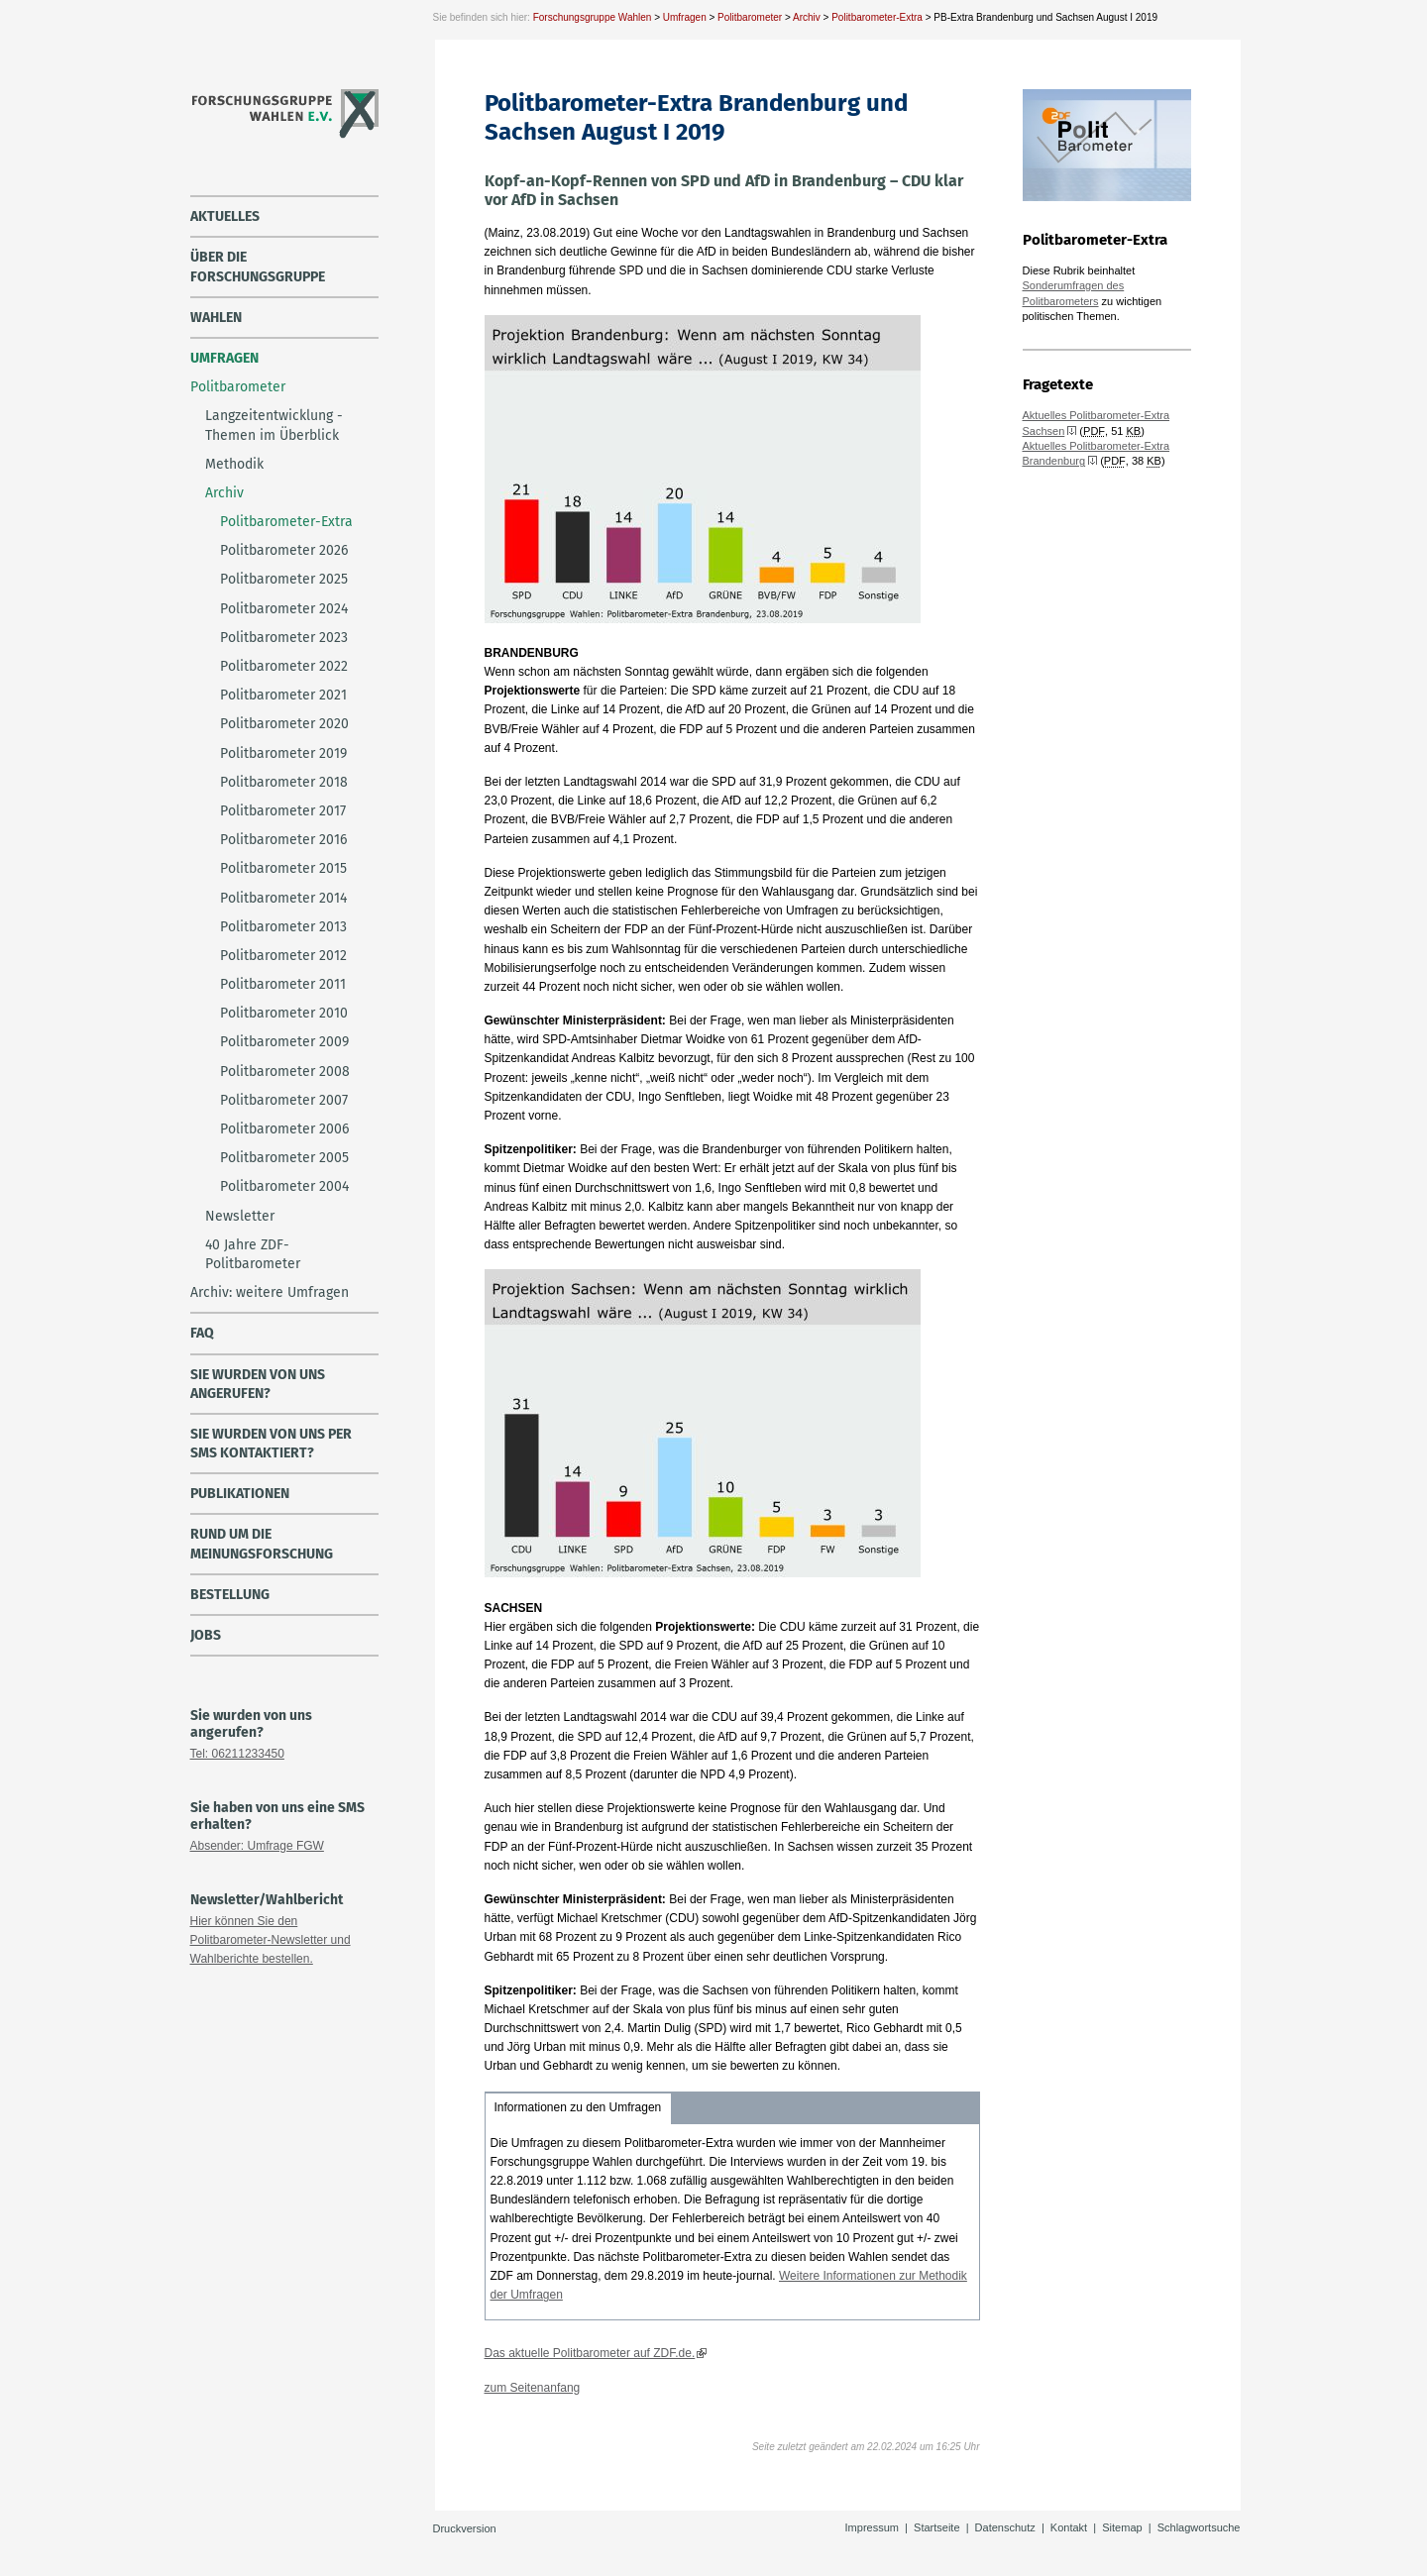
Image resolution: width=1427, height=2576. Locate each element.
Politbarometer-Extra (877, 17)
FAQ (202, 1333)
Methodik (234, 464)
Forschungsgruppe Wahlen (592, 17)
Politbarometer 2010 (284, 1013)
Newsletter (239, 1216)
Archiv (807, 17)
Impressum (872, 2527)
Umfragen (685, 17)
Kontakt (1068, 2527)
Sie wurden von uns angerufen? (257, 1384)
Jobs (205, 1635)
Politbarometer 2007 (284, 1100)
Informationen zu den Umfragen (578, 2107)
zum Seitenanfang (533, 2388)
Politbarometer (749, 17)
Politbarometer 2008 (285, 1071)
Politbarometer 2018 (284, 782)
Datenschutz (1005, 2527)
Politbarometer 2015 (283, 868)
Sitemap (1122, 2527)
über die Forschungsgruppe (257, 266)
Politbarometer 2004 (284, 1186)
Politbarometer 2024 (284, 608)
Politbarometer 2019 (283, 753)
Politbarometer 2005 (284, 1157)
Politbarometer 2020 (284, 723)
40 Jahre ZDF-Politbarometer (252, 1254)
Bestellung (230, 1594)
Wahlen (216, 317)
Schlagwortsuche (1199, 2527)
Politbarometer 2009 (284, 1041)
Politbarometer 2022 (284, 666)
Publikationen (239, 1493)
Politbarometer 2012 (283, 955)
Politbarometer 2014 (283, 898)
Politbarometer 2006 (284, 1129)
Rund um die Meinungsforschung (261, 1543)
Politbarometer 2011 (283, 984)
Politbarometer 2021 (283, 695)
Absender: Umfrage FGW (257, 1846)
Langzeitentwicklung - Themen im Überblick (274, 425)
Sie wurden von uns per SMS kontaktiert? (271, 1443)
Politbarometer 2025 (284, 579)
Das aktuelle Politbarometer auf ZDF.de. (590, 2353)
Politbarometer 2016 (283, 839)
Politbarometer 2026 (284, 550)
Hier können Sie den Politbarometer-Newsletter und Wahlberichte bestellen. (270, 1940)
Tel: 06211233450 (237, 1754)
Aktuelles (225, 216)
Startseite (936, 2527)
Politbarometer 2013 (283, 926)
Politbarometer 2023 (284, 637)
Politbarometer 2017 (283, 811)
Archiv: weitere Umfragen (269, 1292)
